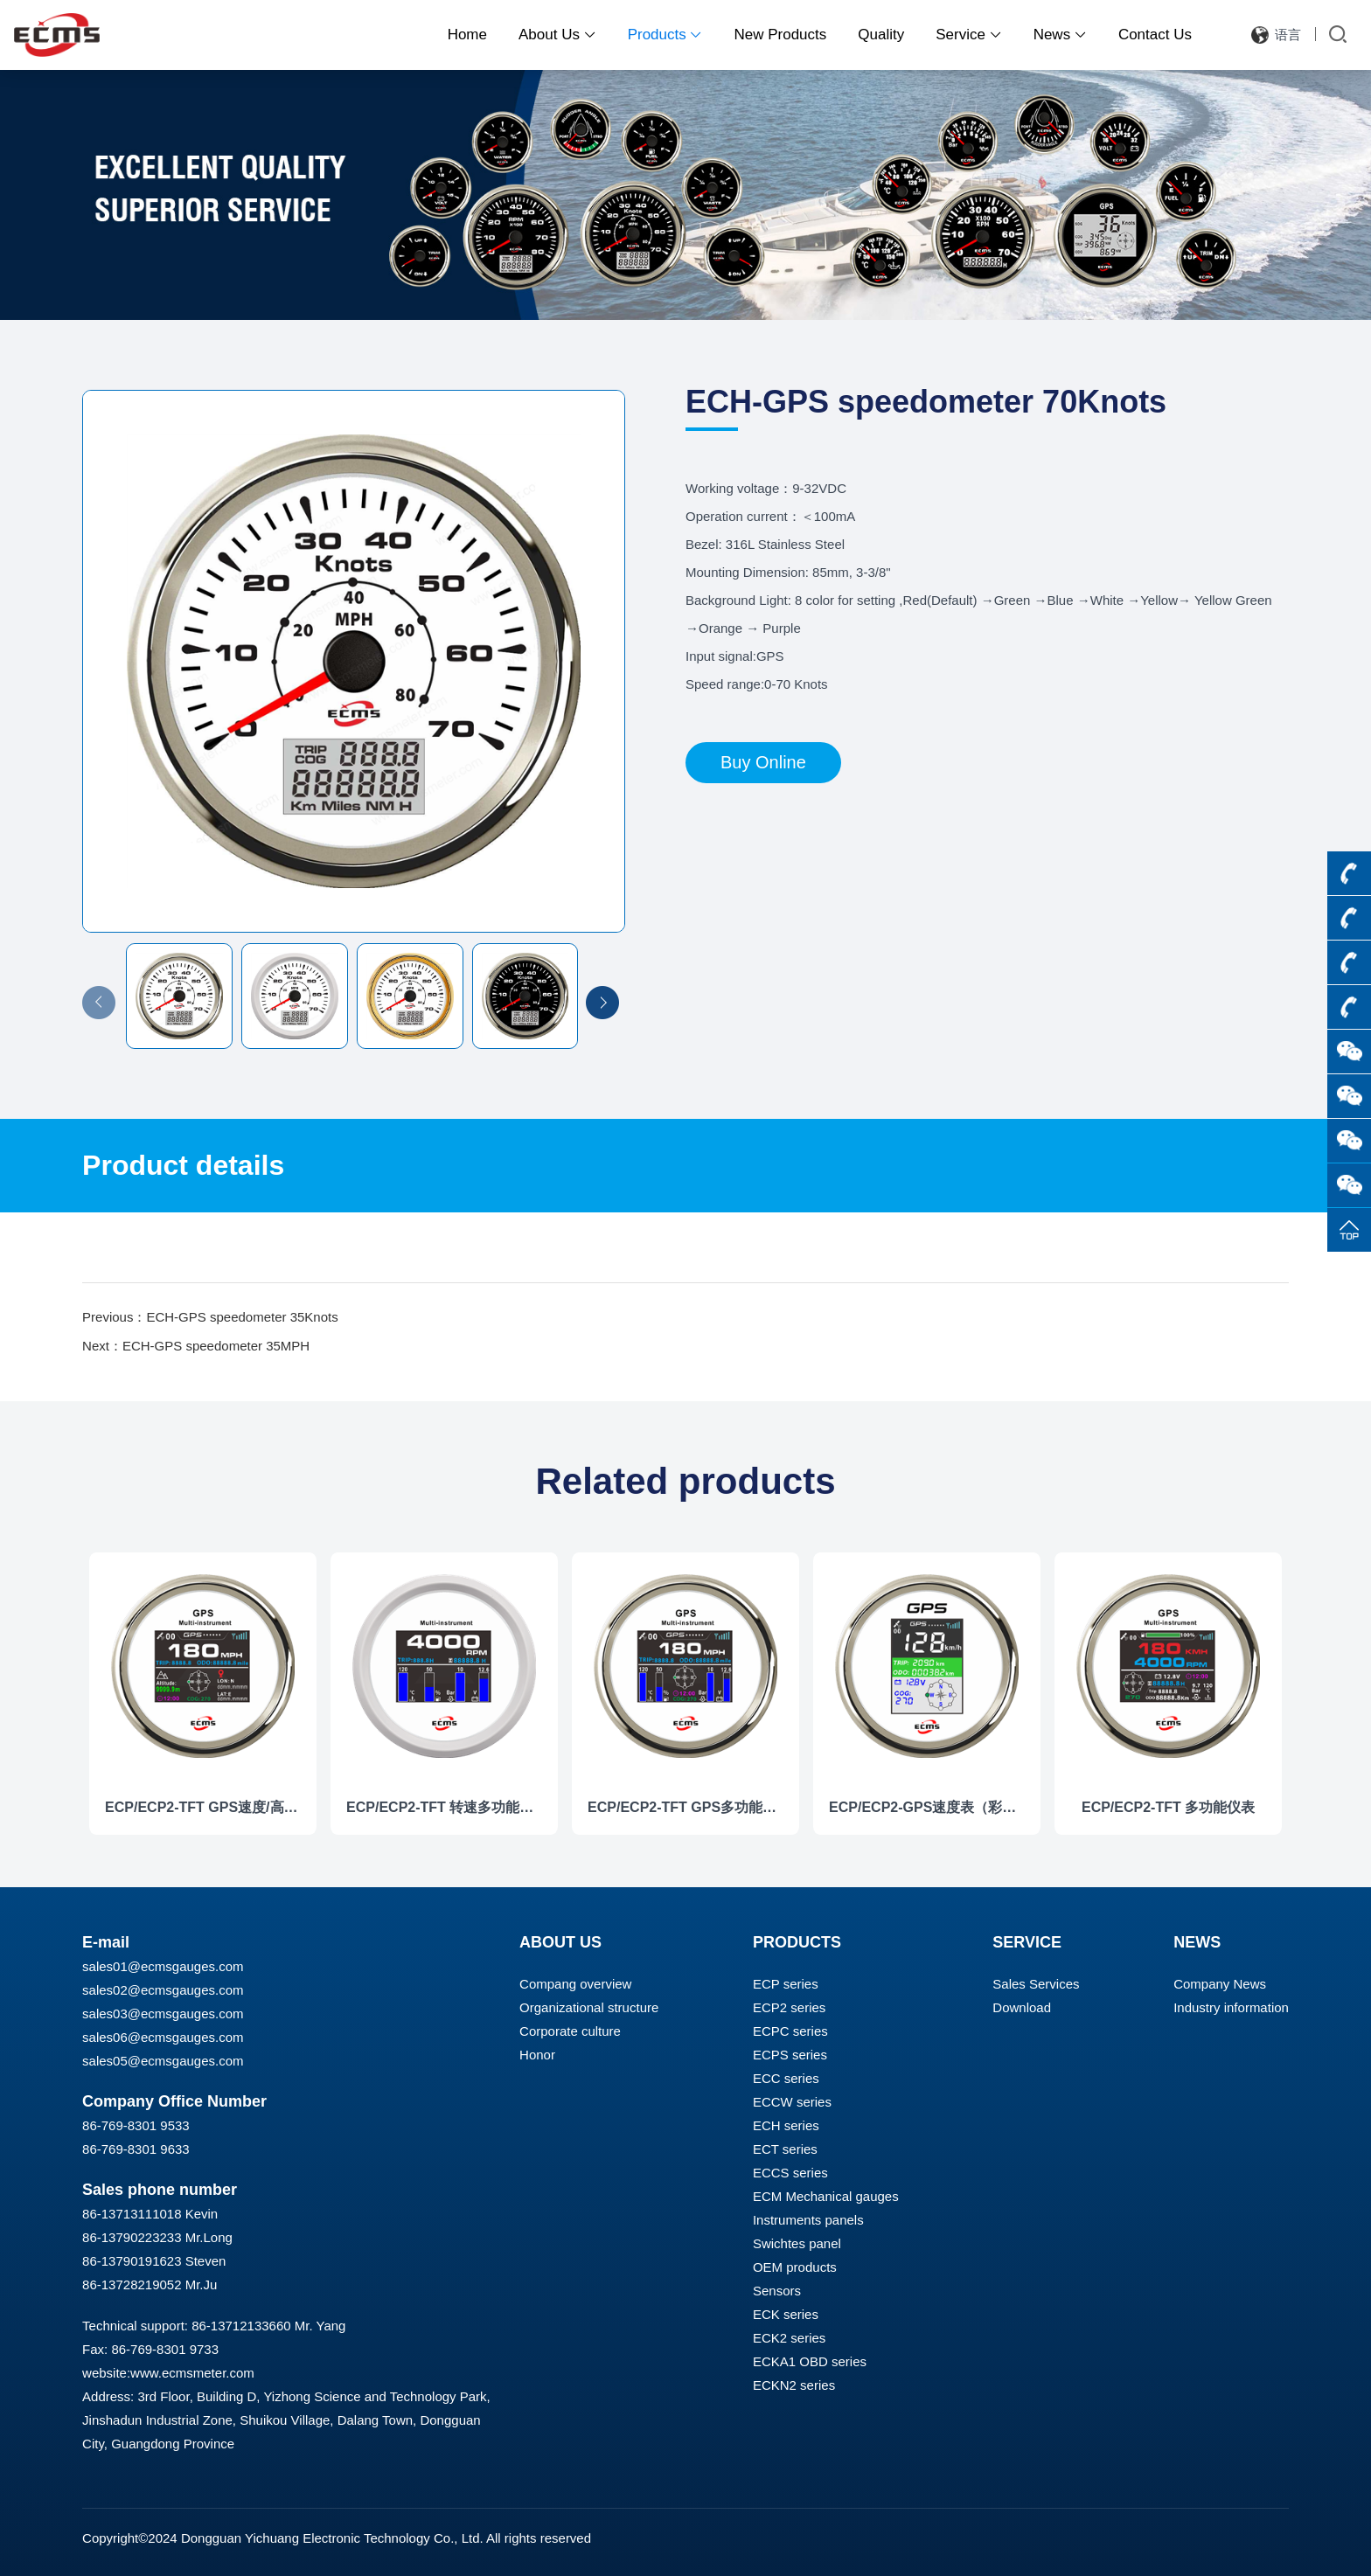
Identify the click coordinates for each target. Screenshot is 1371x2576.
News (1060, 34)
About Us (557, 34)
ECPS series (790, 2054)
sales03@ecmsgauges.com (162, 2013)
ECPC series (790, 2031)
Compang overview (575, 1983)
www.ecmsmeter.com (192, 2372)
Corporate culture (570, 2031)
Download (1021, 2007)
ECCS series (790, 2172)
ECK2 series (789, 2337)
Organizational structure (588, 2007)
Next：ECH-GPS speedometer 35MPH (196, 1345)
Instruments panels (808, 2219)
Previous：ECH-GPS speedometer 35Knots (210, 1316)
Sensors (777, 2290)
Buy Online (763, 762)
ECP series (785, 1983)
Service (968, 34)
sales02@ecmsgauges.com (162, 1989)
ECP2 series (789, 2007)
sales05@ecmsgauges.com (162, 2060)
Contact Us (1155, 34)
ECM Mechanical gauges (826, 2196)
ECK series (785, 2314)
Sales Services (1035, 1983)
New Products (780, 34)
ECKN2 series (794, 2385)
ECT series (785, 2149)
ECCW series (792, 2101)
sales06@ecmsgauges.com (162, 2037)
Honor (537, 2054)
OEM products (795, 2267)
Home (467, 34)
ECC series (786, 2078)
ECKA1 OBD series (809, 2361)
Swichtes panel (797, 2243)
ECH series (786, 2125)
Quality (881, 34)
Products (665, 34)
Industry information (1231, 2007)
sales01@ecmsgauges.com (162, 1966)
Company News (1219, 1983)
